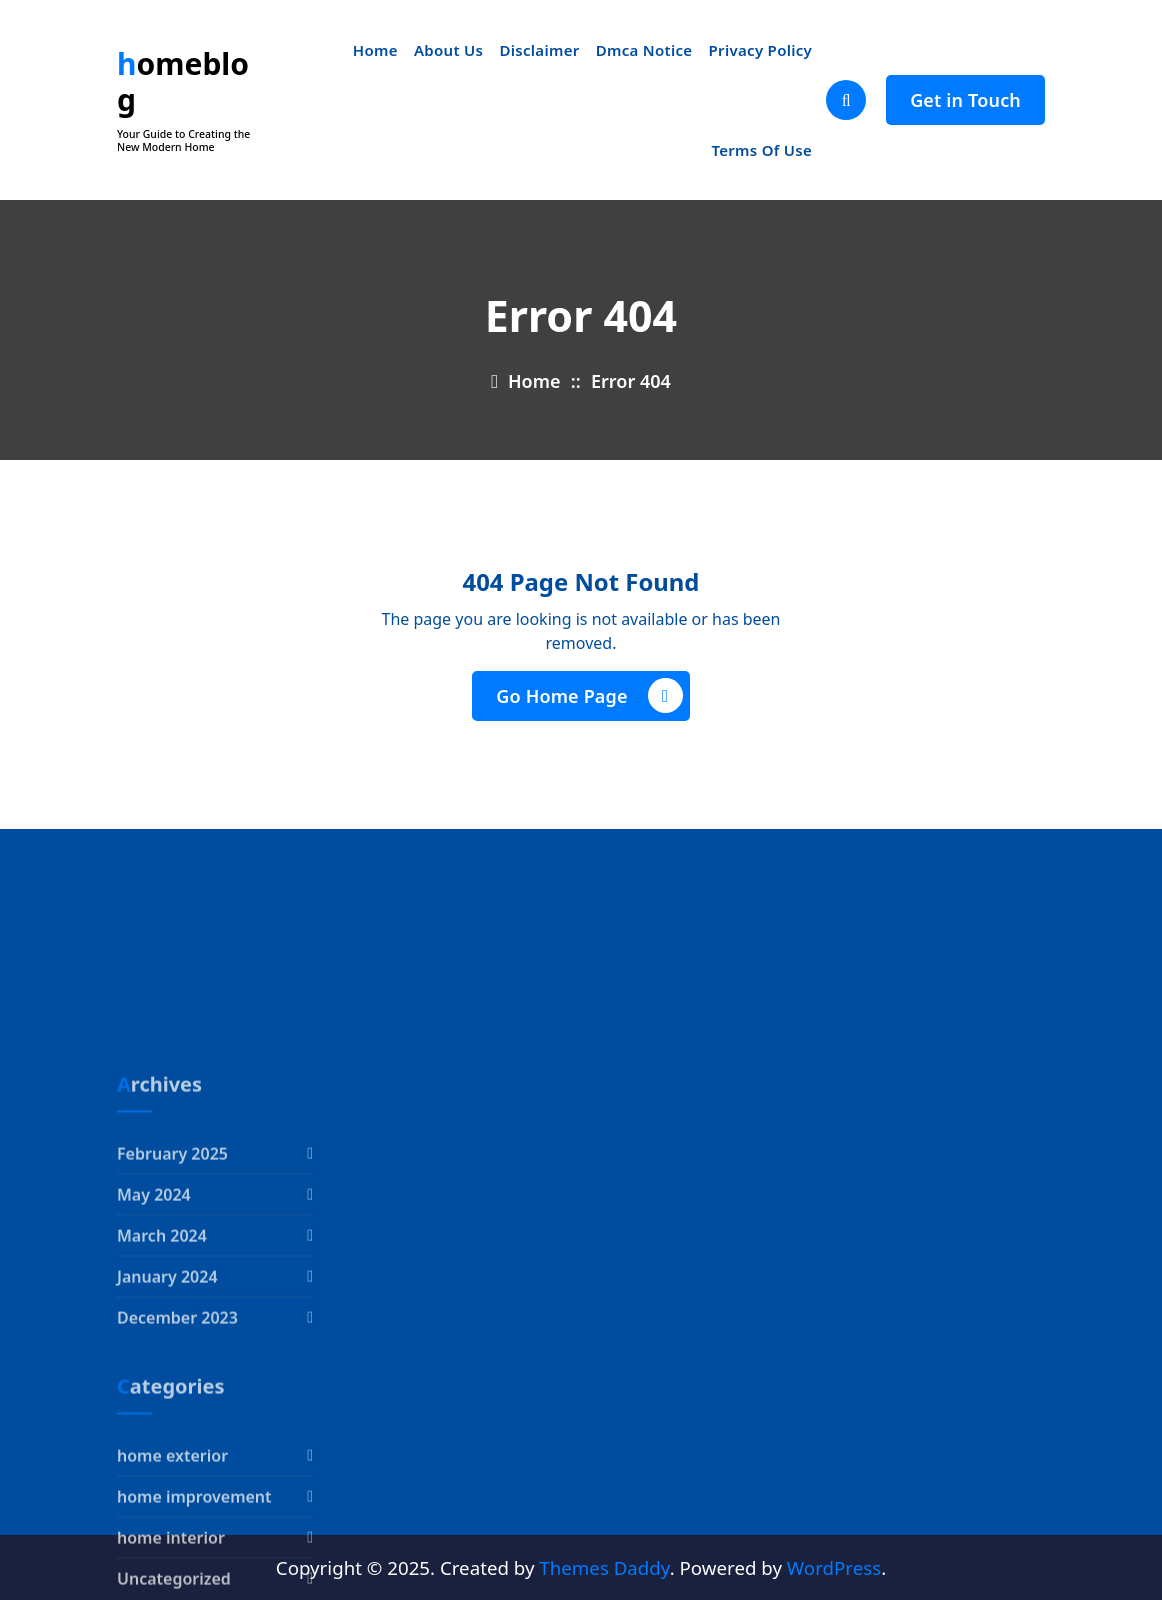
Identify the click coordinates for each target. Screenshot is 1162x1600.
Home (375, 50)
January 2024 (167, 1389)
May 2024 (154, 1307)
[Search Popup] (846, 100)
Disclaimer (539, 50)
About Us (448, 50)
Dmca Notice (644, 50)
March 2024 (162, 1348)
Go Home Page (589, 695)
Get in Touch (965, 100)
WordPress (834, 1567)
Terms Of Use (761, 150)
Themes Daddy (604, 1567)
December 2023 (177, 1430)
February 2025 (172, 1266)
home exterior (172, 1568)
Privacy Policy (761, 50)
